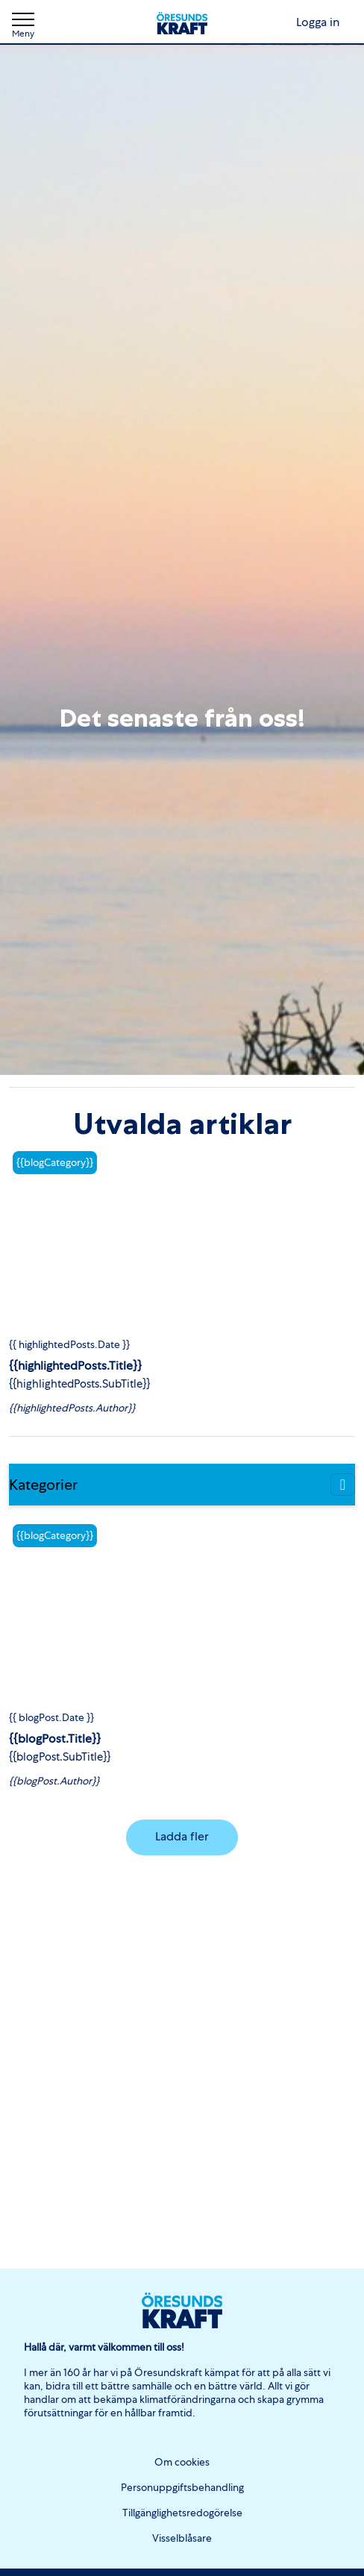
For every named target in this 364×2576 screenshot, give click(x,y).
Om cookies (182, 2462)
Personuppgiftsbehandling (182, 2487)
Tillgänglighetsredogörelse (182, 2512)
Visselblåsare (182, 2538)
